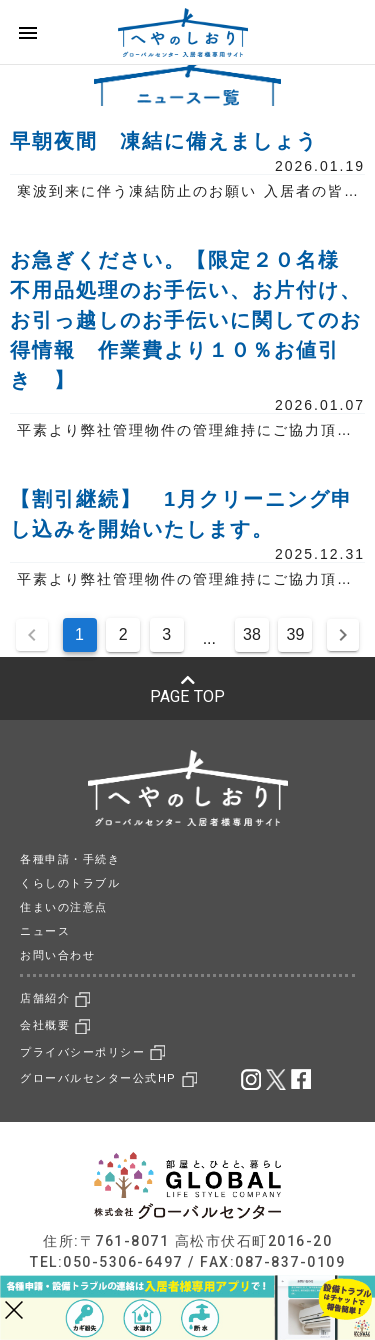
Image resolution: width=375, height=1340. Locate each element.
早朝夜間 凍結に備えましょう (164, 141)
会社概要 (55, 1025)
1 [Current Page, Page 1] (79, 634)
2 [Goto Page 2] (123, 634)
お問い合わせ (57, 955)
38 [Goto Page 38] (252, 634)
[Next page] (343, 635)
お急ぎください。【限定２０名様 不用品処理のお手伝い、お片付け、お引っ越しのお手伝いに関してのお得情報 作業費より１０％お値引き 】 (186, 320)
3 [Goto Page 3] (166, 634)
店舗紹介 (55, 998)
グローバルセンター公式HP (108, 1078)
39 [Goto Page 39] (296, 634)
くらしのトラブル (70, 883)
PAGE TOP (187, 689)
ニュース (45, 931)
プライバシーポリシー (92, 1052)
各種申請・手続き (70, 859)
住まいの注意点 (64, 907)
